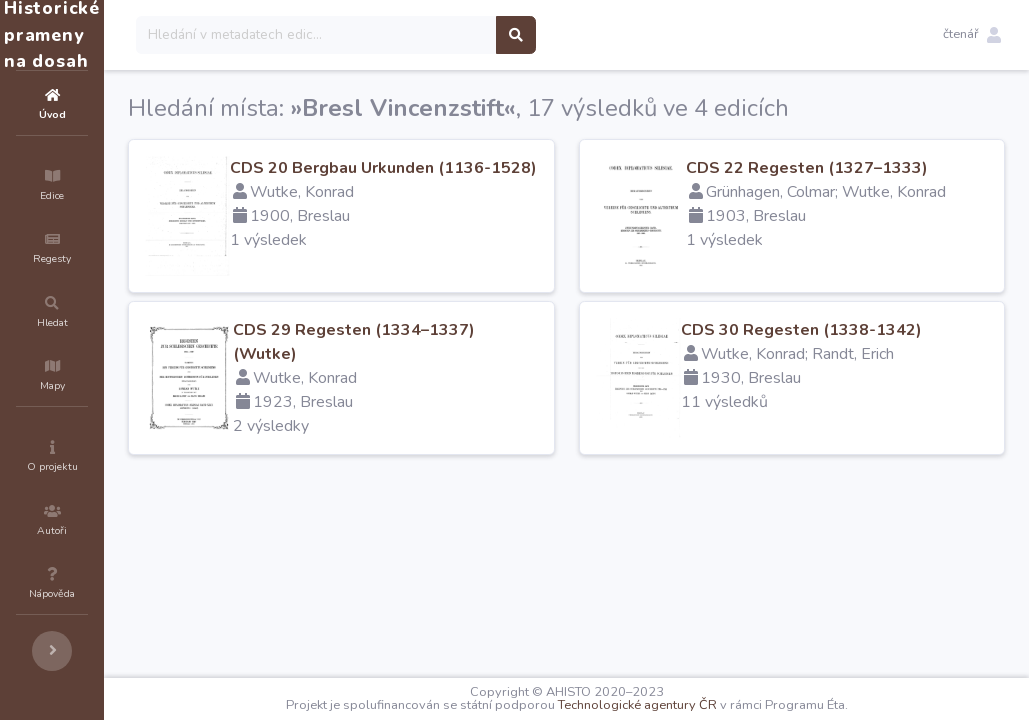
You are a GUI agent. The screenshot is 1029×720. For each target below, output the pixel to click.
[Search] (436, 35)
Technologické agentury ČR (697, 705)
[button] (972, 35)
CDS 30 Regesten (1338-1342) (861, 330)
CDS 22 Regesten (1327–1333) (867, 168)
